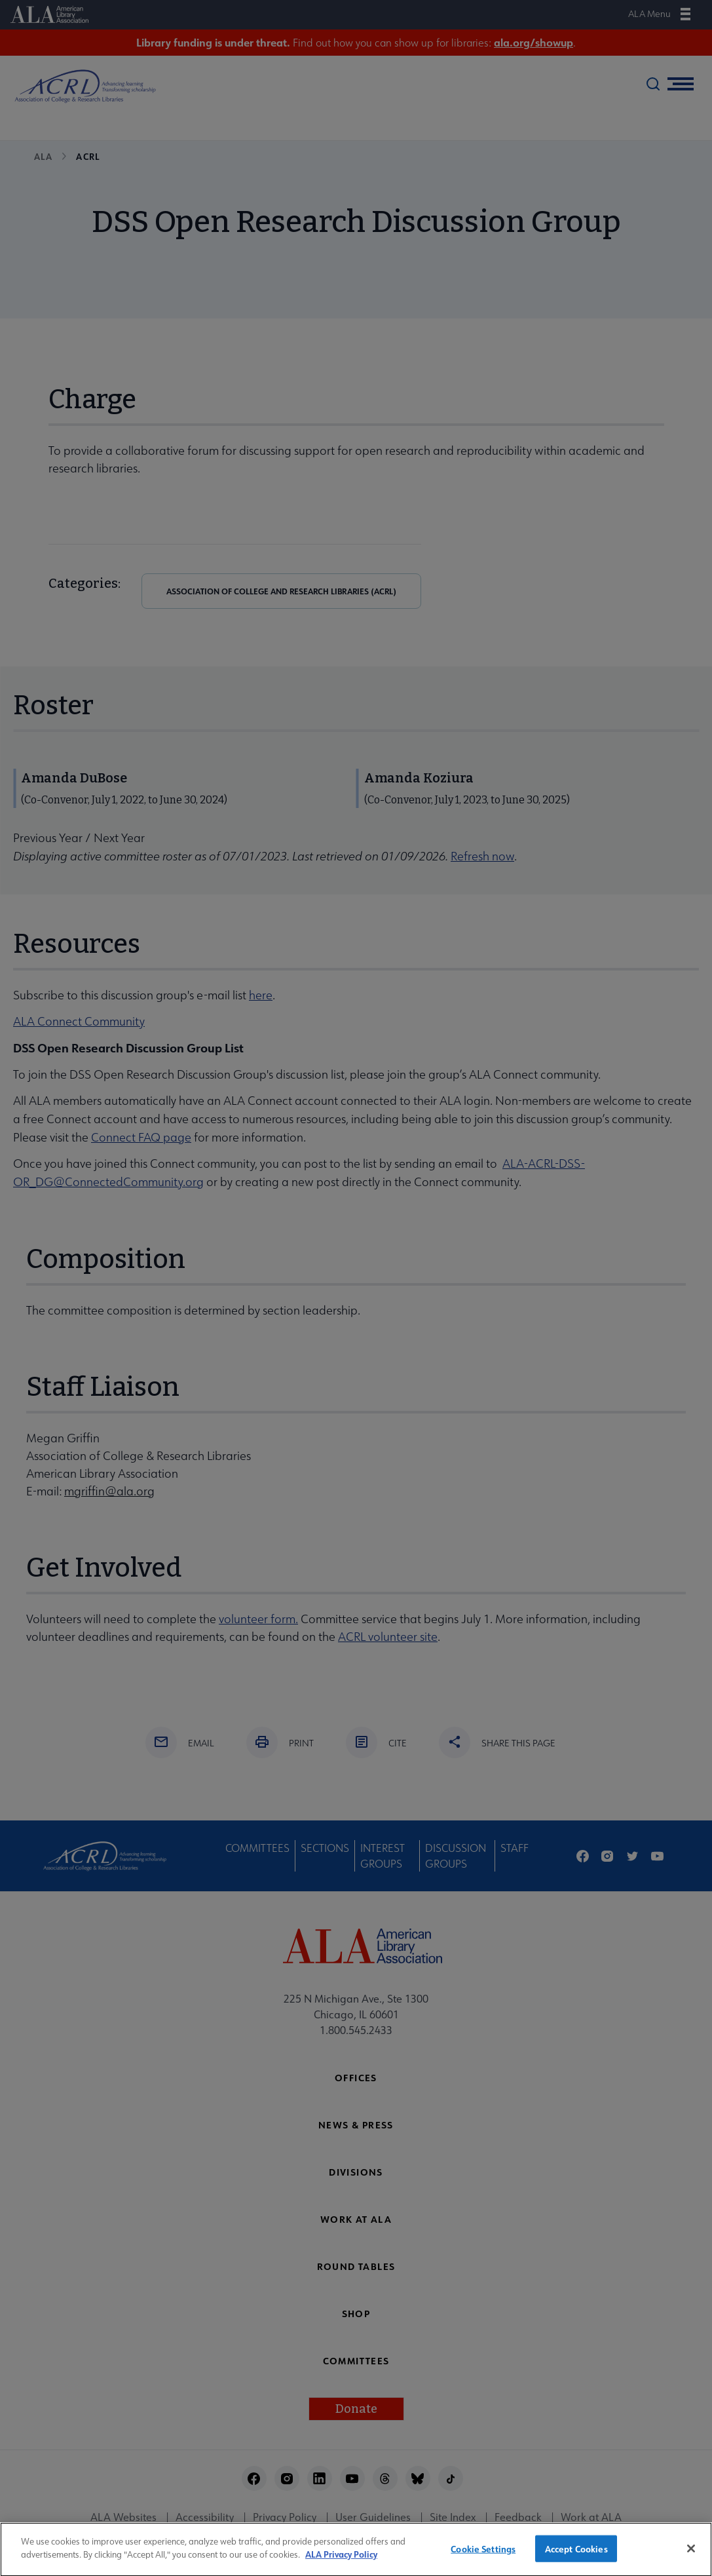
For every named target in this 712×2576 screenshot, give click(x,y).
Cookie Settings (483, 2559)
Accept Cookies (576, 2559)
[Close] (691, 2559)
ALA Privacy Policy (341, 2565)
